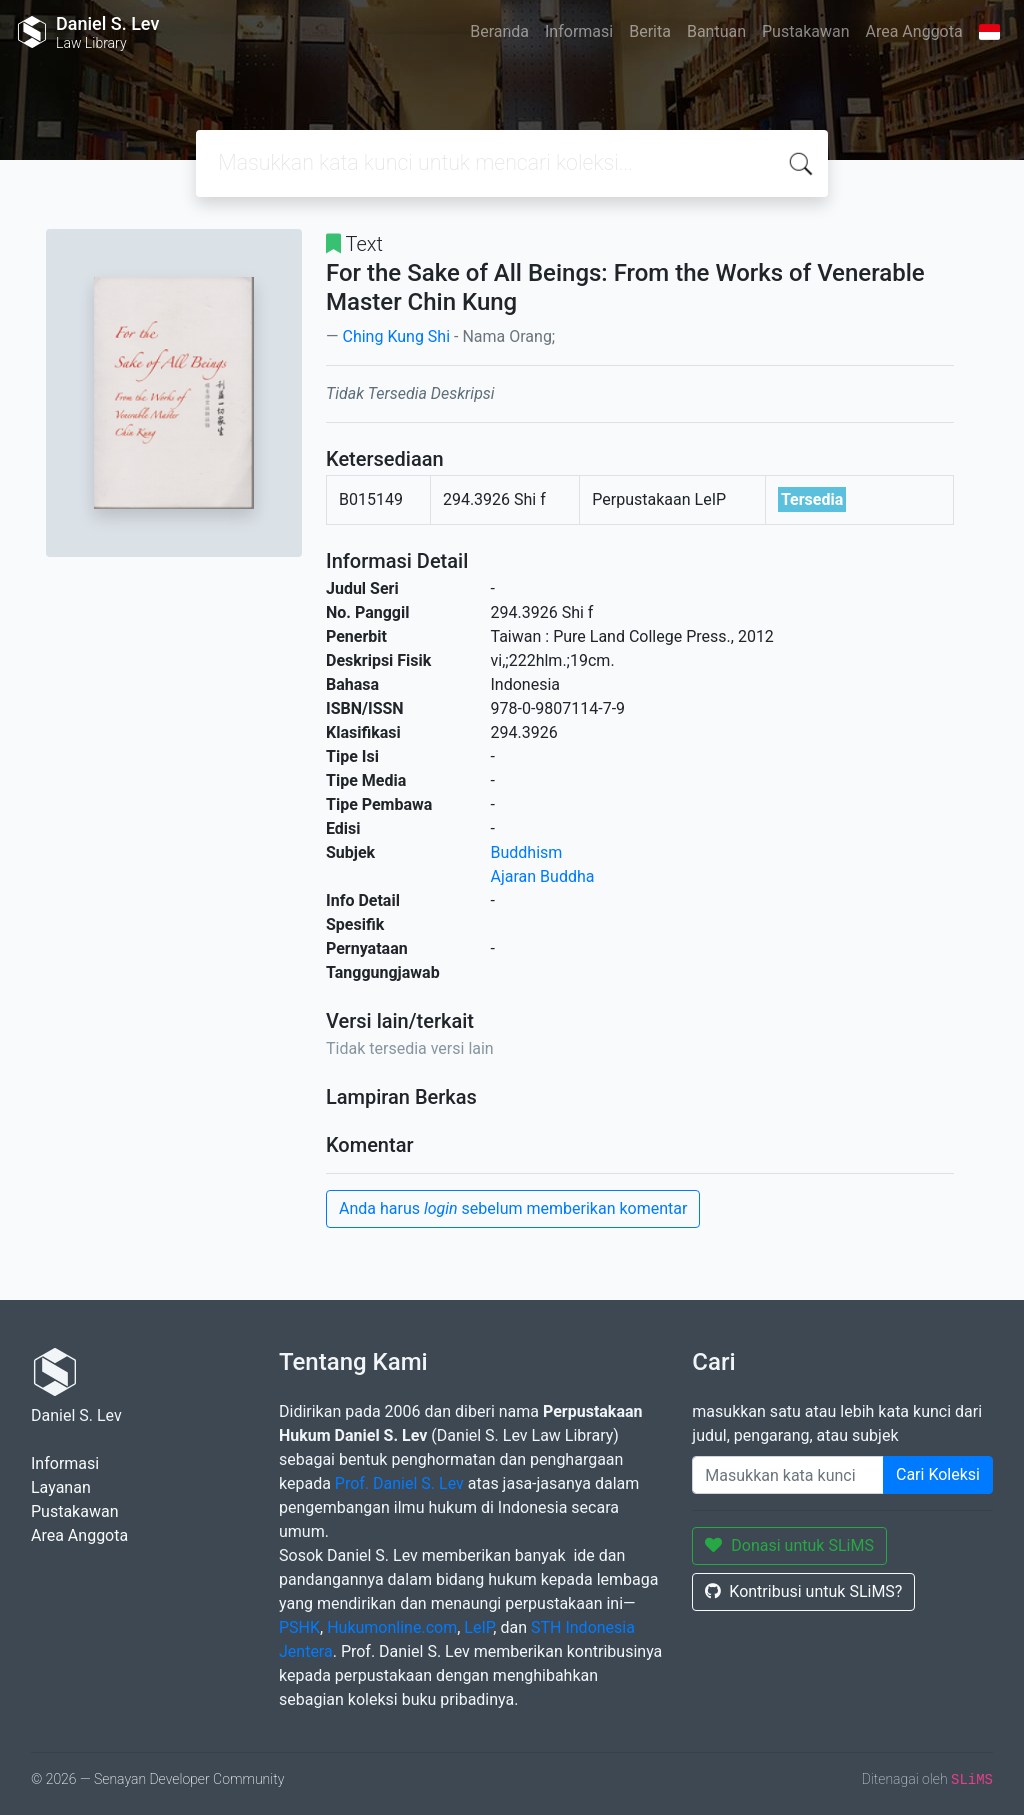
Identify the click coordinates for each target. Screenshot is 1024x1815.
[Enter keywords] (788, 1475)
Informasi (579, 31)
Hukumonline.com (392, 1627)
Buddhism (527, 852)
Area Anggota (914, 31)
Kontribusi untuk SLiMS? (803, 1591)
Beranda (499, 31)
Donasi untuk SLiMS (789, 1545)
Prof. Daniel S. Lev (399, 1483)
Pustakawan (805, 31)
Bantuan (716, 31)
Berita (650, 31)
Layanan (61, 1487)
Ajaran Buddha (543, 876)
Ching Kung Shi (396, 336)
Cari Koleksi (938, 1474)
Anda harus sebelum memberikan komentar (513, 1208)
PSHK (299, 1627)
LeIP (478, 1627)
